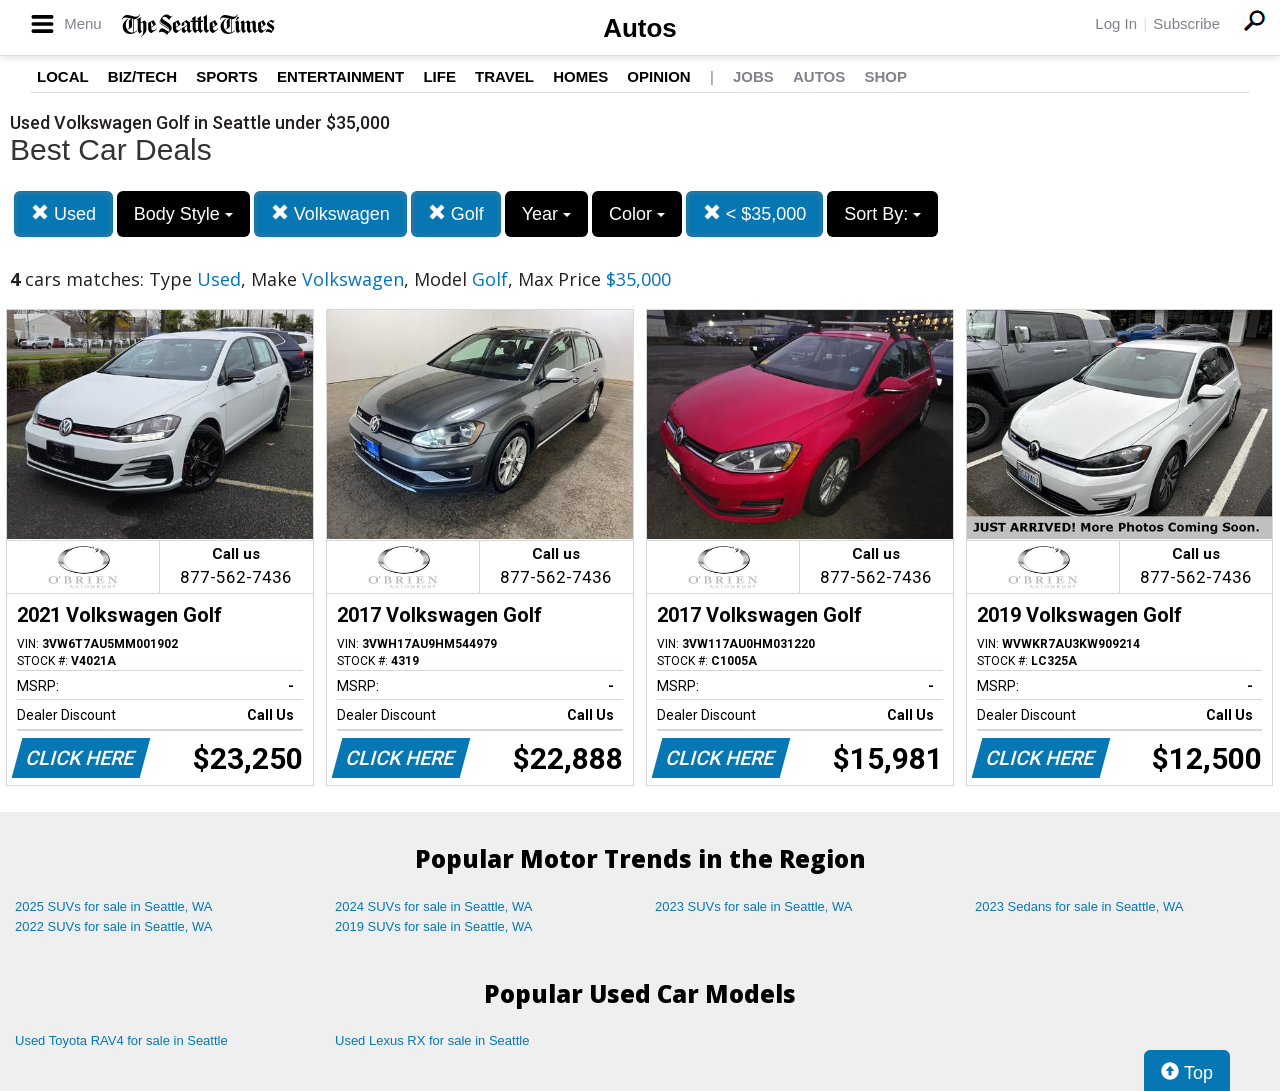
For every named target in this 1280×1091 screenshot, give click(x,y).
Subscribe (1186, 23)
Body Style (183, 214)
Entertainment (340, 76)
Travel (504, 76)
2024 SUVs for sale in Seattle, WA (434, 906)
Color (637, 214)
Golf (456, 213)
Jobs (753, 76)
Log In (1116, 23)
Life (439, 76)
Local (63, 76)
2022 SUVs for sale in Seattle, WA (114, 926)
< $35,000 (755, 213)
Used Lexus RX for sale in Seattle (432, 1040)
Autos (640, 28)
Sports (227, 76)
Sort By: (882, 214)
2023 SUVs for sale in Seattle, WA (754, 906)
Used (63, 213)
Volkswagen (330, 213)
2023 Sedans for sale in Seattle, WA (1079, 906)
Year (546, 214)
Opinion (658, 76)
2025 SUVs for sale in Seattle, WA (114, 906)
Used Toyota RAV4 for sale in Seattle (121, 1040)
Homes (580, 76)
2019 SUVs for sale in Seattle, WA (434, 926)
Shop (885, 76)
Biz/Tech (142, 76)
